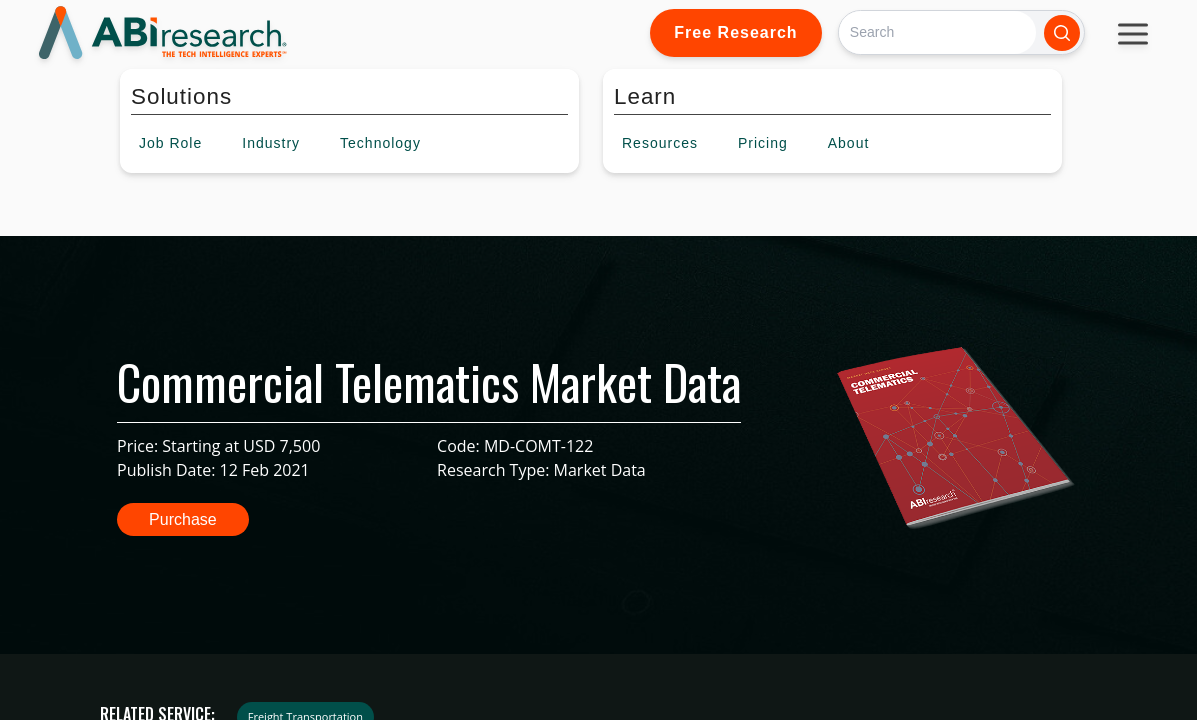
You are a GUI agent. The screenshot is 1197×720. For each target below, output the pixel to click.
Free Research (735, 32)
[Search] (937, 32)
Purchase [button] (183, 519)
